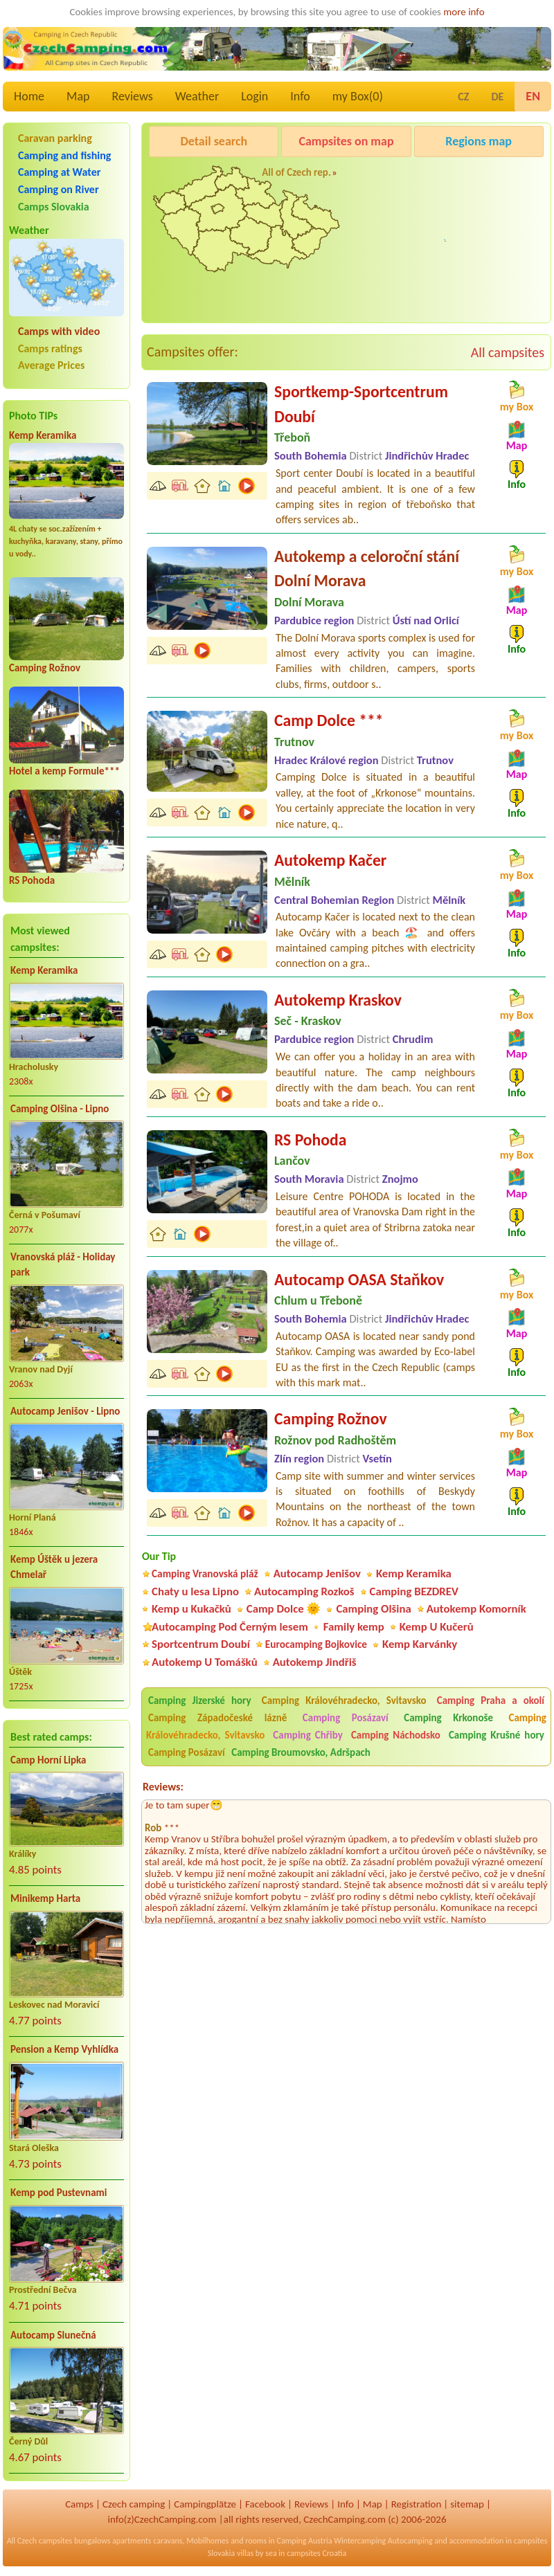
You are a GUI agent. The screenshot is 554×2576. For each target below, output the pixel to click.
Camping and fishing (64, 155)
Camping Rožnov (44, 668)
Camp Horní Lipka (48, 1760)
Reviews (132, 96)
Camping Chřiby (308, 1735)
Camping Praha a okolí (490, 1700)
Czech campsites (45, 2541)
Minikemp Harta (45, 1898)
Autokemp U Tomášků (205, 1662)
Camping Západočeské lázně (217, 1718)
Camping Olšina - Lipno (59, 1109)
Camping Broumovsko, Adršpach (300, 1752)
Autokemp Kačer (330, 860)
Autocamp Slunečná (53, 2335)
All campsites (507, 352)
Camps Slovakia (53, 206)
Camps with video (59, 331)
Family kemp (353, 1627)
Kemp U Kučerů (437, 1627)
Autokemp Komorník (476, 1609)
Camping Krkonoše (448, 1718)
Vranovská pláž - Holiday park (62, 1265)
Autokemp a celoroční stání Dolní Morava (366, 568)
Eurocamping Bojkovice (316, 1644)
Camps (79, 2504)
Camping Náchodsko (395, 1735)
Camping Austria (304, 2541)
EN (533, 96)
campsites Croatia (316, 2553)
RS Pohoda (32, 880)
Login (254, 96)
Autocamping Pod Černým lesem (230, 1627)
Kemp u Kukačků (191, 1609)
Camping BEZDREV (414, 1591)
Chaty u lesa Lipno (195, 1591)
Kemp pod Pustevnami (58, 2192)
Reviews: (163, 1786)
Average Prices (51, 365)
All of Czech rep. (296, 172)
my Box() (357, 96)
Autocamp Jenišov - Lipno (65, 1411)
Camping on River (58, 189)
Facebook (265, 2504)
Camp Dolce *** (329, 720)
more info (463, 12)
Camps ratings (50, 348)
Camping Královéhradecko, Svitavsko (344, 1700)
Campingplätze (205, 2504)
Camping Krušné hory (496, 1735)
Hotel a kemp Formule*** (64, 771)
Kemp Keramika (42, 435)
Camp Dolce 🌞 (284, 1609)
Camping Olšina (373, 1609)
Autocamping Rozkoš (304, 1591)
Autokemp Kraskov (338, 1000)
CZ (463, 96)
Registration (416, 2504)
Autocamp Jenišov (456, 252)
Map (77, 96)
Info (300, 96)
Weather (197, 96)
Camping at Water (59, 172)
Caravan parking (55, 138)
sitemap (467, 2504)
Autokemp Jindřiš (315, 1662)
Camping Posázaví (345, 1718)
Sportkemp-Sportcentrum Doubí (361, 403)
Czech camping (133, 2504)
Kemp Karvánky (419, 1644)
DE (497, 96)
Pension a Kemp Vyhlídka (64, 2049)
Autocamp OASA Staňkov (359, 1279)
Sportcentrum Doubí (201, 1644)
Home (29, 96)
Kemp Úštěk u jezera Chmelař (54, 1567)
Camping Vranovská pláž (205, 1573)
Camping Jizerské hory (199, 1700)
